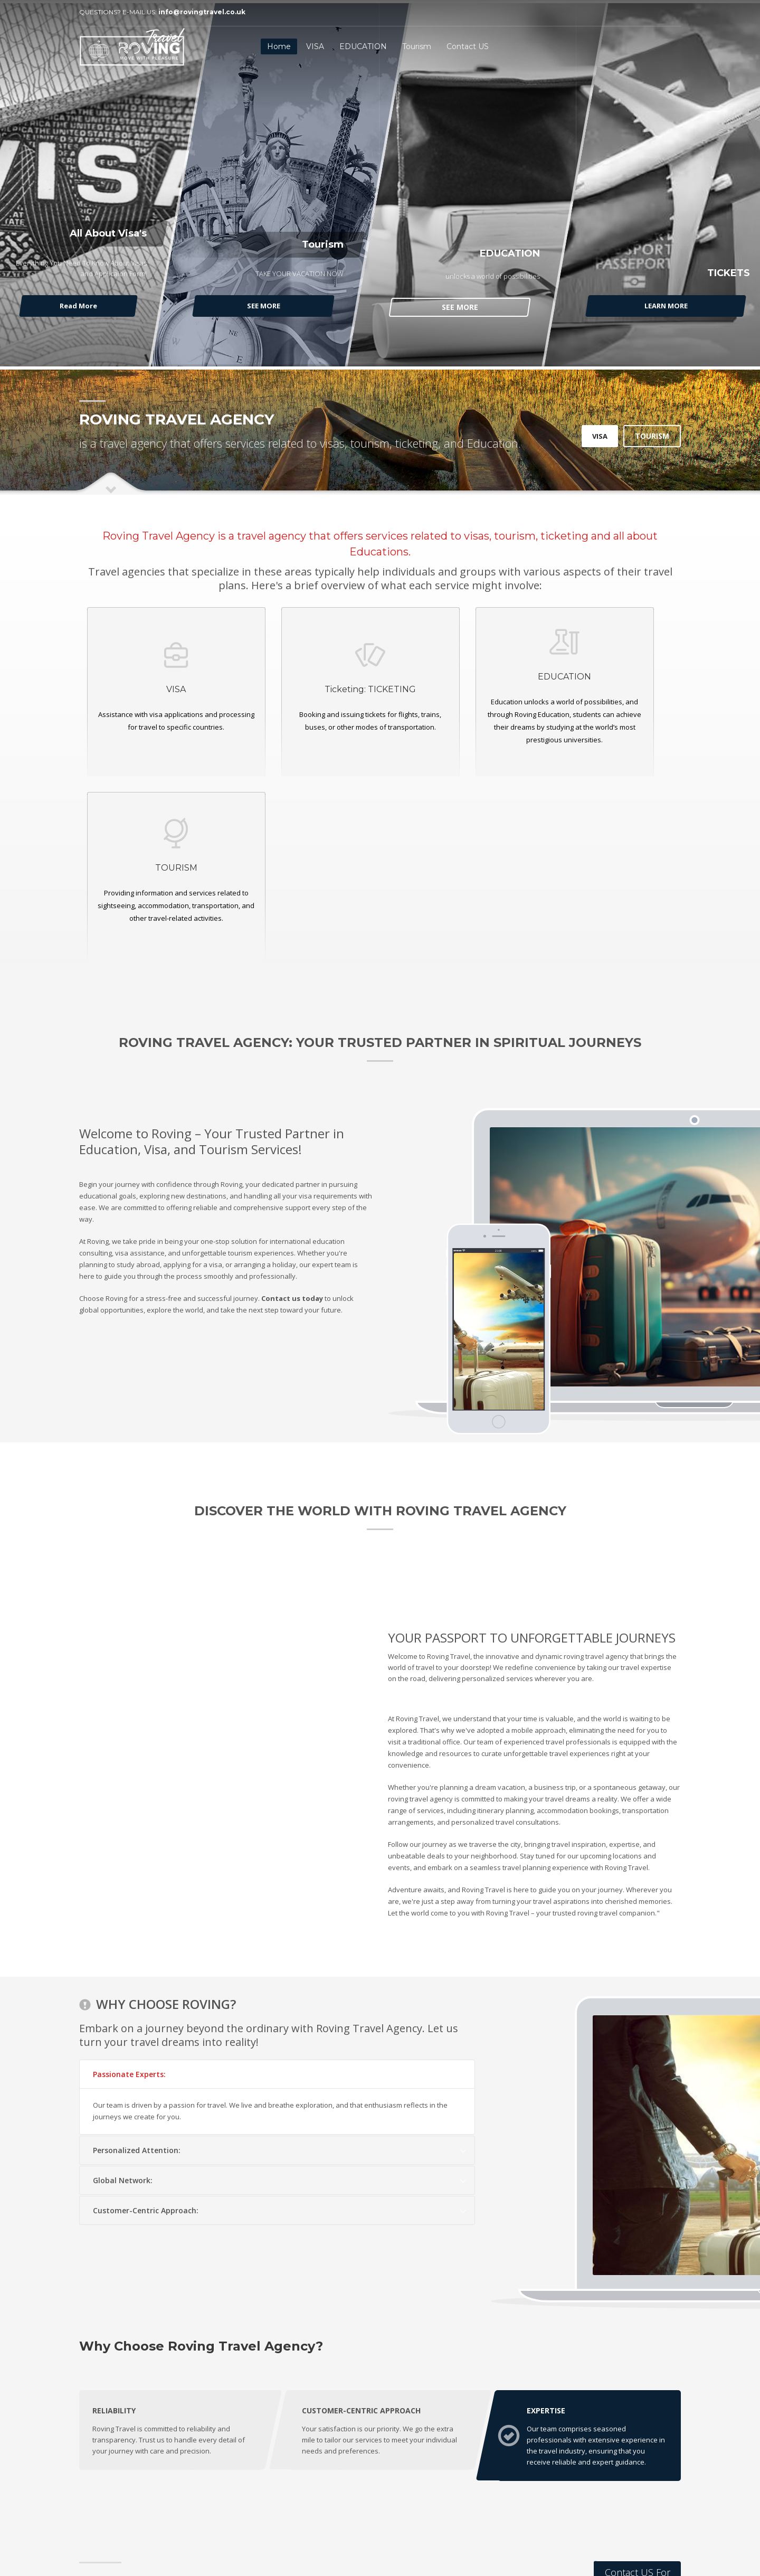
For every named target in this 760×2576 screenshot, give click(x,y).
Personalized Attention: (136, 1965)
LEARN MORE (664, 305)
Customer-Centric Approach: (145, 2026)
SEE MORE (264, 305)
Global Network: (123, 1995)
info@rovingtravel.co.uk (201, 12)
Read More (80, 305)
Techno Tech (234, 2537)
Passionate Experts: (129, 1889)
